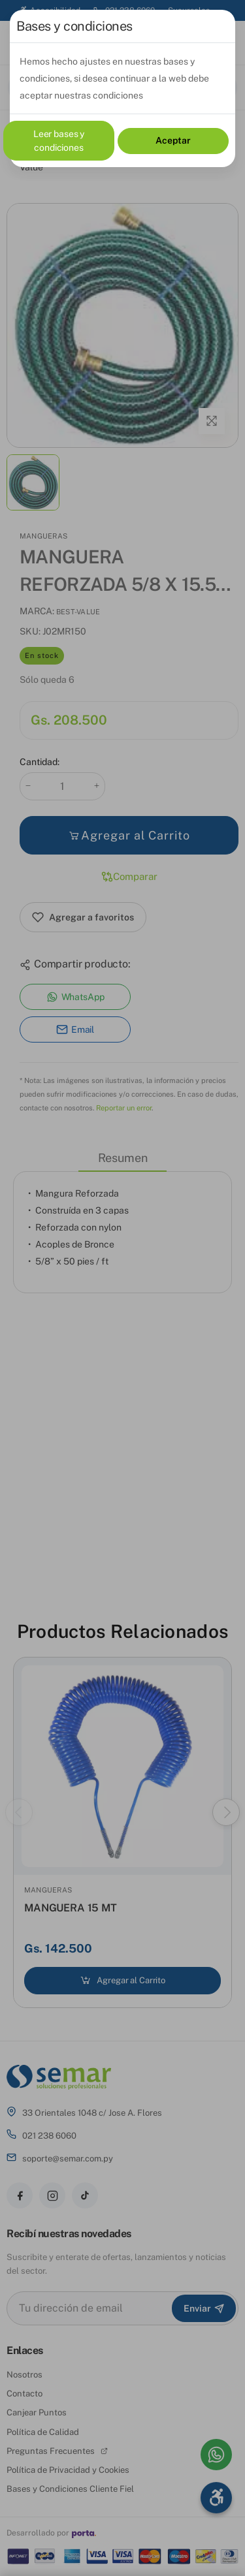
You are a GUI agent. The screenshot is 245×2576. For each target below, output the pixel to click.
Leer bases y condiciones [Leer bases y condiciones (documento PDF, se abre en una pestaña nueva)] (58, 141)
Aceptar (172, 140)
